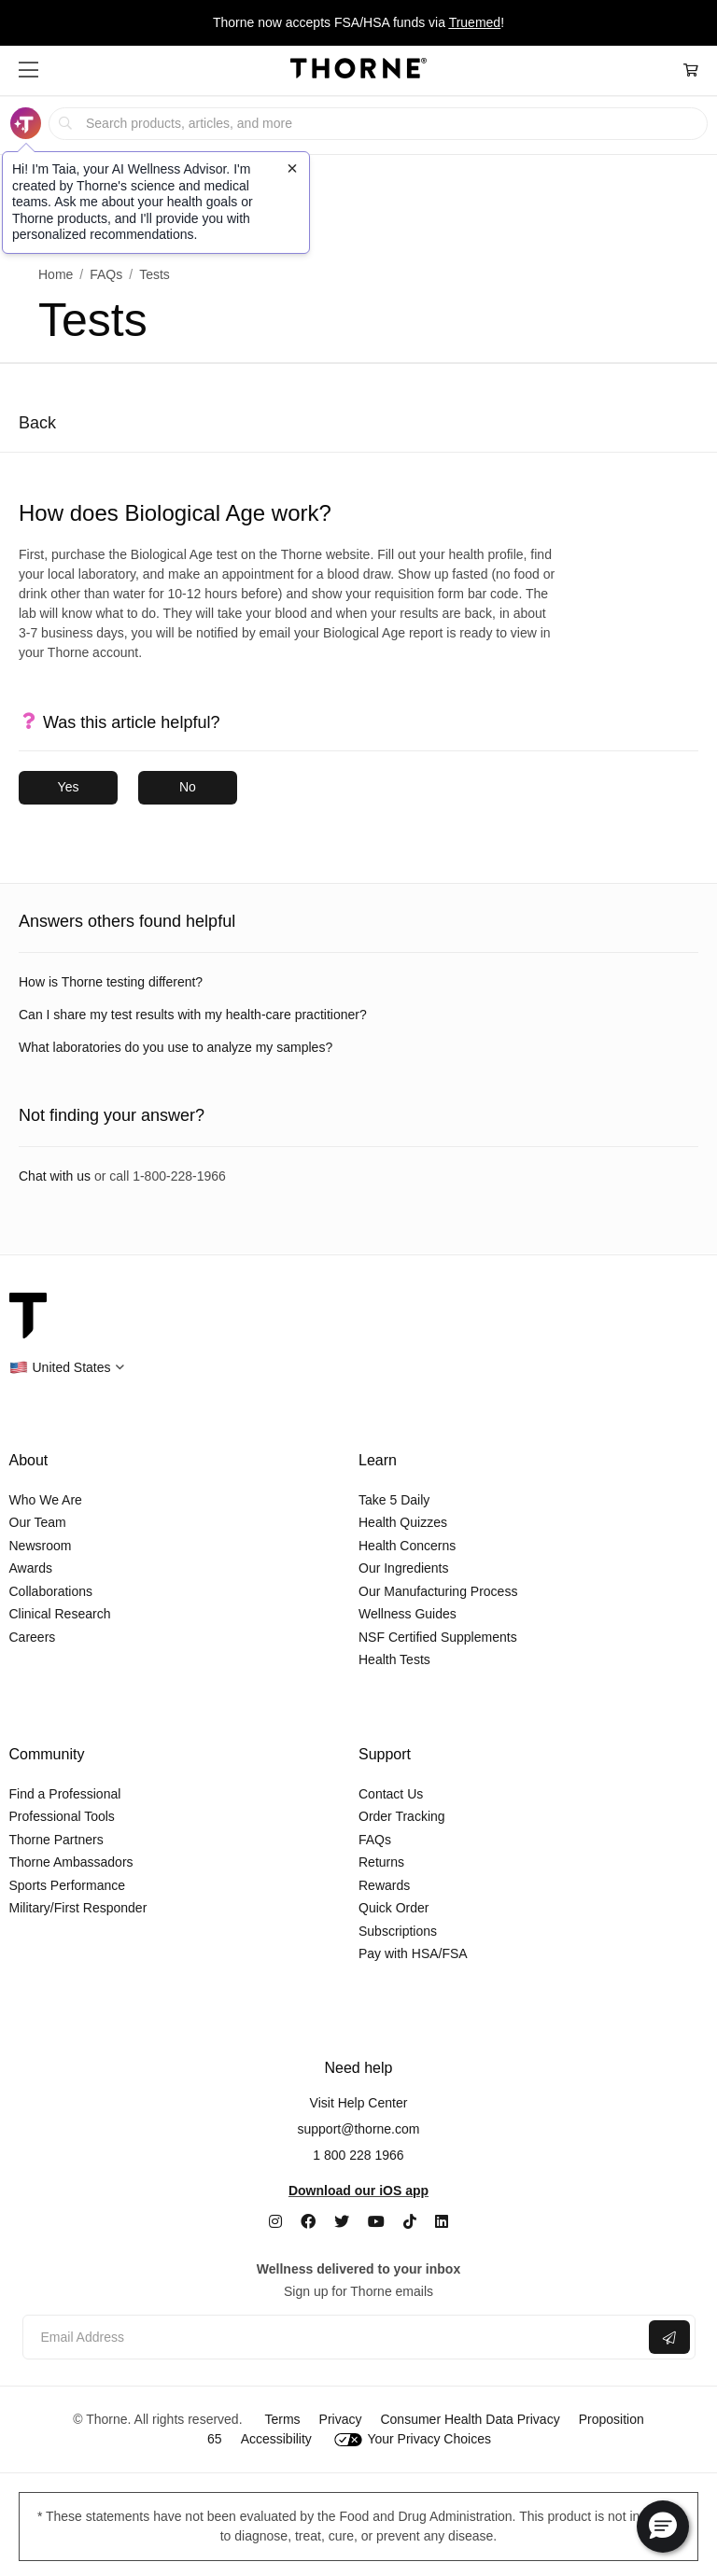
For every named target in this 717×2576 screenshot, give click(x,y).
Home (55, 274)
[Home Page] (358, 71)
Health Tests (394, 1659)
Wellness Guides (407, 1613)
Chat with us (55, 1176)
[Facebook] (308, 2222)
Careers (32, 1637)
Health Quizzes (402, 1522)
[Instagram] (275, 2222)
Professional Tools (62, 1816)
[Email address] (334, 2337)
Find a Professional (65, 1793)
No (187, 786)
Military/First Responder (78, 1907)
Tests (154, 274)
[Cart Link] (690, 70)
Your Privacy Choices (412, 2438)
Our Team (37, 1522)
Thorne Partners (56, 1839)
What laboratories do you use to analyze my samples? (175, 1047)
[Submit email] (669, 2337)
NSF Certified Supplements (437, 1637)
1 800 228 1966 (358, 2155)
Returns (381, 1862)
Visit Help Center (359, 2102)
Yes (68, 786)
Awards (30, 1568)
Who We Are (45, 1499)
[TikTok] (409, 2222)
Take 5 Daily (393, 1499)
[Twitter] (341, 2222)
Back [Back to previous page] (37, 422)
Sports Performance (67, 1885)
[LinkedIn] (441, 2222)
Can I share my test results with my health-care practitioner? (193, 1014)
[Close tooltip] (292, 168)
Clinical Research (60, 1613)
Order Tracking (401, 1816)
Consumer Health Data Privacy (469, 2419)
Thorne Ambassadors (71, 1862)
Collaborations (51, 1591)
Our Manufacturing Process (437, 1591)
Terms (282, 2419)
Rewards (384, 1885)
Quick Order (393, 1907)
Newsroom (40, 1545)
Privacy (340, 2419)
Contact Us (390, 1793)
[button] (28, 70)
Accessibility (276, 2438)
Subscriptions (397, 1931)
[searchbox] (378, 123)
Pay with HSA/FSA (413, 1953)
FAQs (106, 274)
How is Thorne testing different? (111, 981)
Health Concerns (407, 1545)
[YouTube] (376, 2222)
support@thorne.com (359, 2128)
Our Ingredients (403, 1568)
